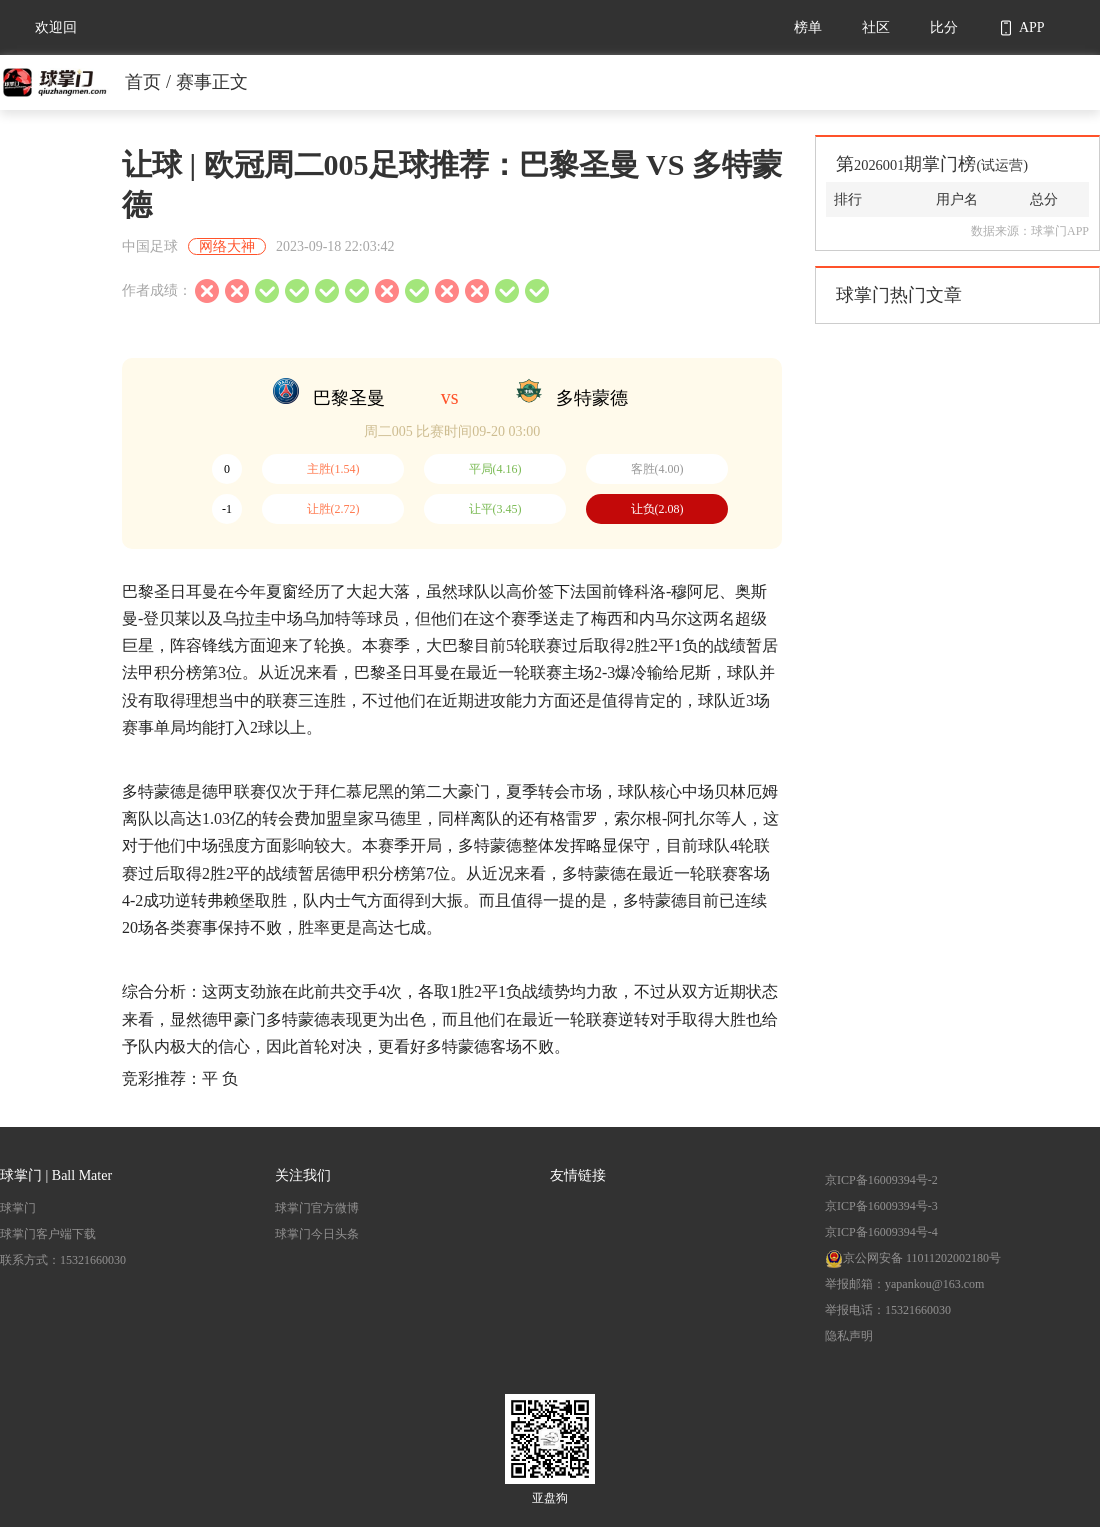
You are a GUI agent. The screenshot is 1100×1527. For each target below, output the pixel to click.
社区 (876, 27)
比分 (944, 27)
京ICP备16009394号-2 (881, 1180)
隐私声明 (849, 1336)
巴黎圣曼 (349, 398)
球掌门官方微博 (317, 1208)
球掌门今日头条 (317, 1234)
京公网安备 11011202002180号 (913, 1258)
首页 (143, 82)
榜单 (808, 27)
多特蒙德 (592, 398)
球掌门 (18, 1208)
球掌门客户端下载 (48, 1234)
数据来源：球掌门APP (1030, 231)
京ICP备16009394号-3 (881, 1206)
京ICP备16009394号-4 (881, 1232)
